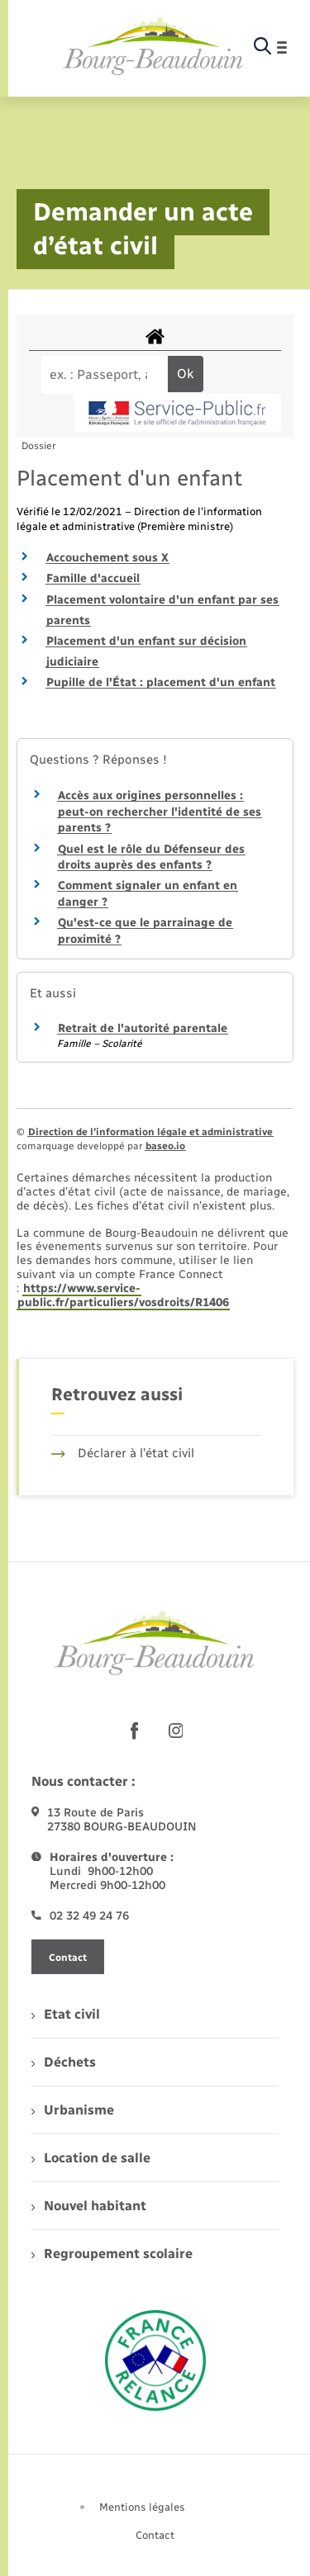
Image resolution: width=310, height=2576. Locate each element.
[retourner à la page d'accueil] (153, 47)
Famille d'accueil (93, 578)
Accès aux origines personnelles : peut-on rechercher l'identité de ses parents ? (159, 811)
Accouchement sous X (107, 558)
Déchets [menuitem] (63, 2062)
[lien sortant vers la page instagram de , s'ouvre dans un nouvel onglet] (176, 1730)
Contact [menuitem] (155, 2535)
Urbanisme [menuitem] (72, 2110)
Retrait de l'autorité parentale (142, 1028)
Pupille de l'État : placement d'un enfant (160, 682)
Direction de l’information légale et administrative (150, 1132)
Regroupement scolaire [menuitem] (112, 2253)
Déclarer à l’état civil (122, 1453)
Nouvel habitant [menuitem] (88, 2206)
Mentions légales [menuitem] (142, 2507)
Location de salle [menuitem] (90, 2158)
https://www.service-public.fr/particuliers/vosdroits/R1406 (123, 1295)
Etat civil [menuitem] (65, 2014)
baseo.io (165, 1146)
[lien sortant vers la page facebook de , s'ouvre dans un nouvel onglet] (134, 1730)
